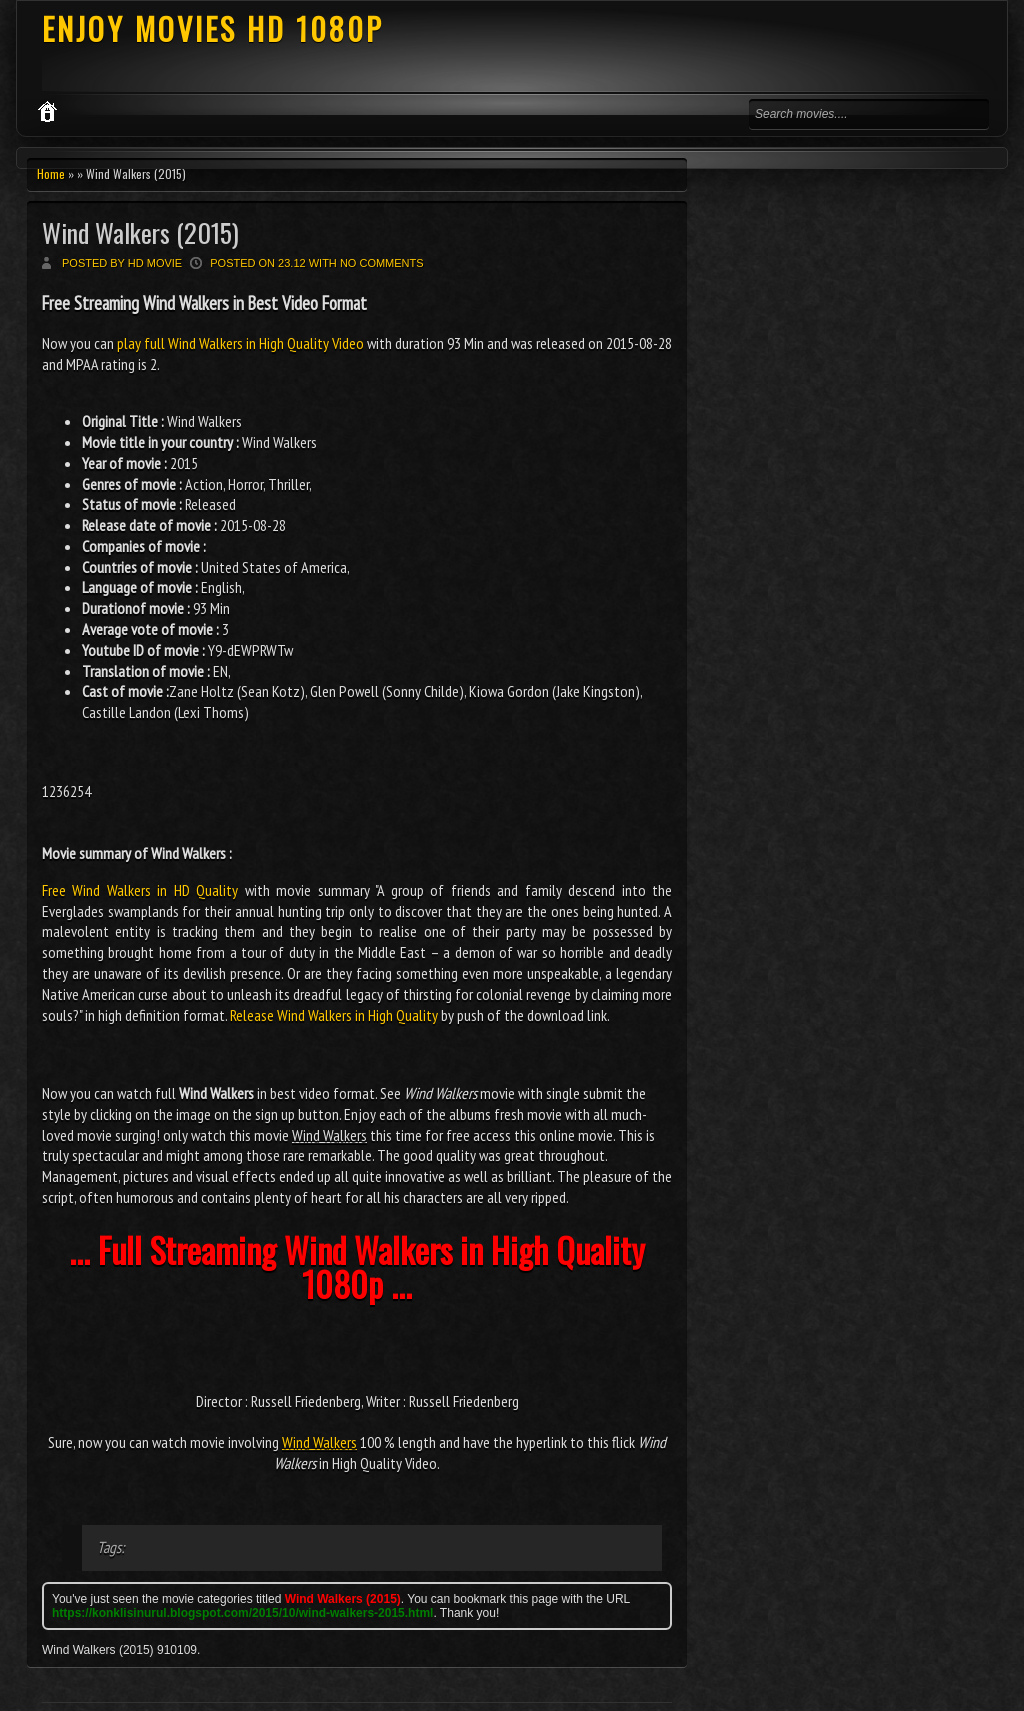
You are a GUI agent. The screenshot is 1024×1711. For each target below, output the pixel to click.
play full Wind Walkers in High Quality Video (240, 343)
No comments (382, 263)
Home (51, 173)
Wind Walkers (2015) (140, 232)
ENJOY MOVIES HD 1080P (213, 28)
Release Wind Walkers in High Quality (334, 1015)
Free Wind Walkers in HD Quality (140, 890)
